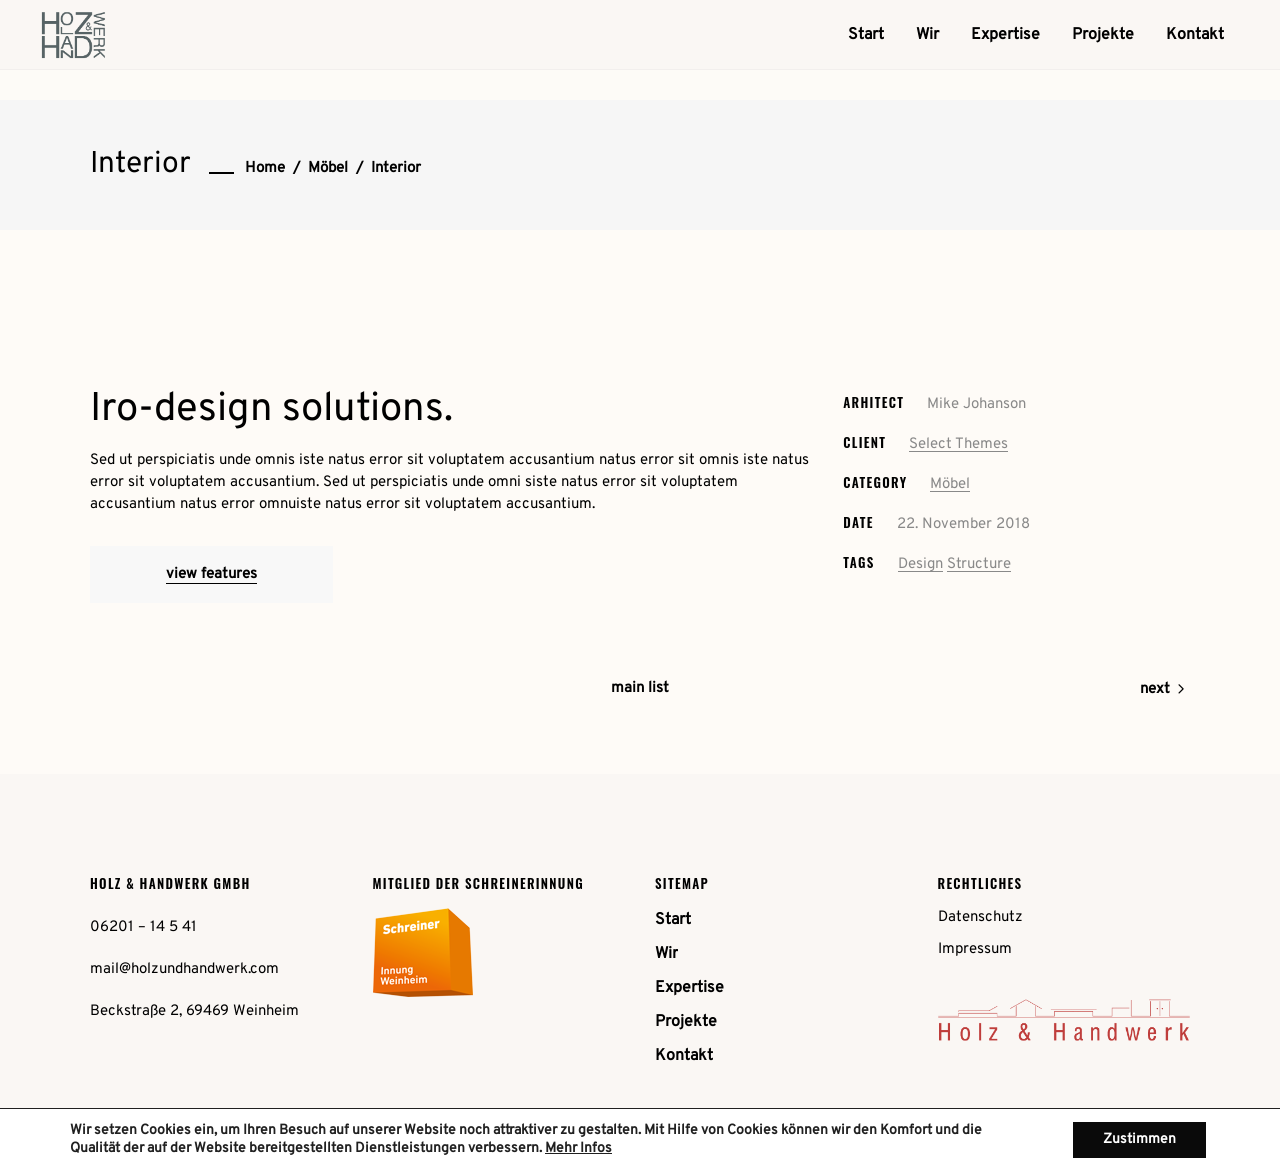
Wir (666, 954)
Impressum (975, 949)
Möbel (328, 168)
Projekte (686, 1022)
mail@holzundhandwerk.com (184, 969)
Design (920, 564)
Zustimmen (1139, 1139)
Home (265, 168)
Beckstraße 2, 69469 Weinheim (194, 1011)
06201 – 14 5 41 (143, 927)
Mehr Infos (578, 1148)
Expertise (689, 988)
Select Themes (958, 444)
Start (673, 920)
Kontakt (684, 1056)
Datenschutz (980, 917)
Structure (979, 564)
